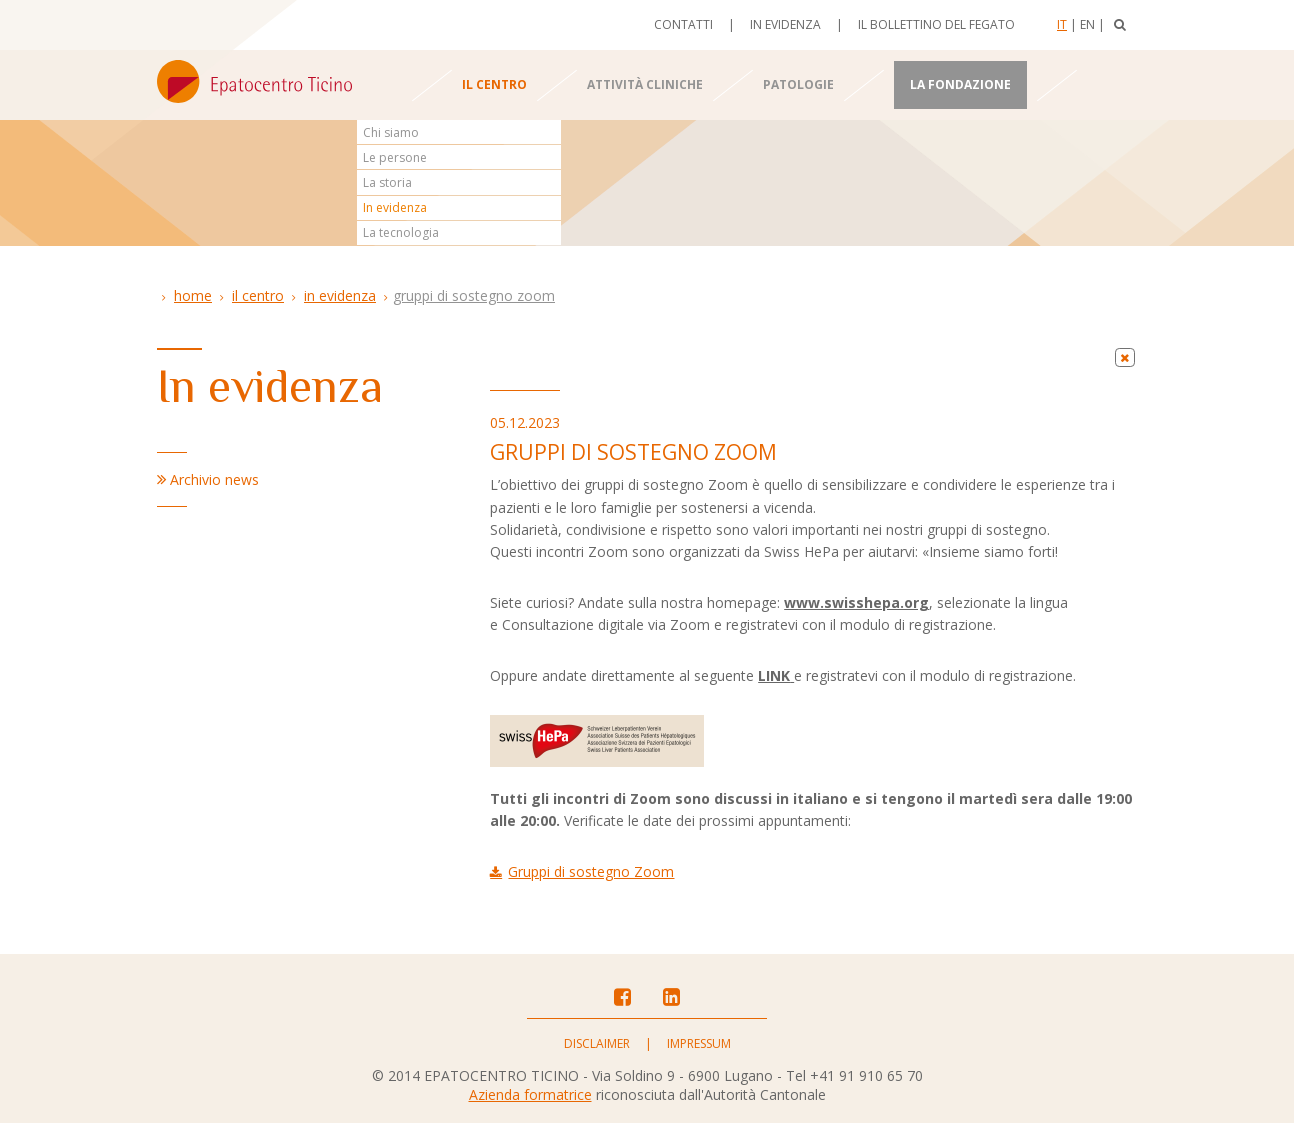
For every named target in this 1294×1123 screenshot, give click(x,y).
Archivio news (214, 479)
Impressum (699, 1043)
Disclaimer (597, 1043)
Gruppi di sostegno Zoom (474, 295)
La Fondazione (960, 84)
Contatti (683, 24)
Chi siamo (391, 132)
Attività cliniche (645, 84)
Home (193, 295)
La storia (387, 182)
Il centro (494, 84)
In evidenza (785, 24)
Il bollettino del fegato (936, 24)
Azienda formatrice (530, 1094)
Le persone (395, 157)
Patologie (798, 84)
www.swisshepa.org (856, 602)
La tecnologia (401, 232)
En (1087, 24)
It (1062, 24)
